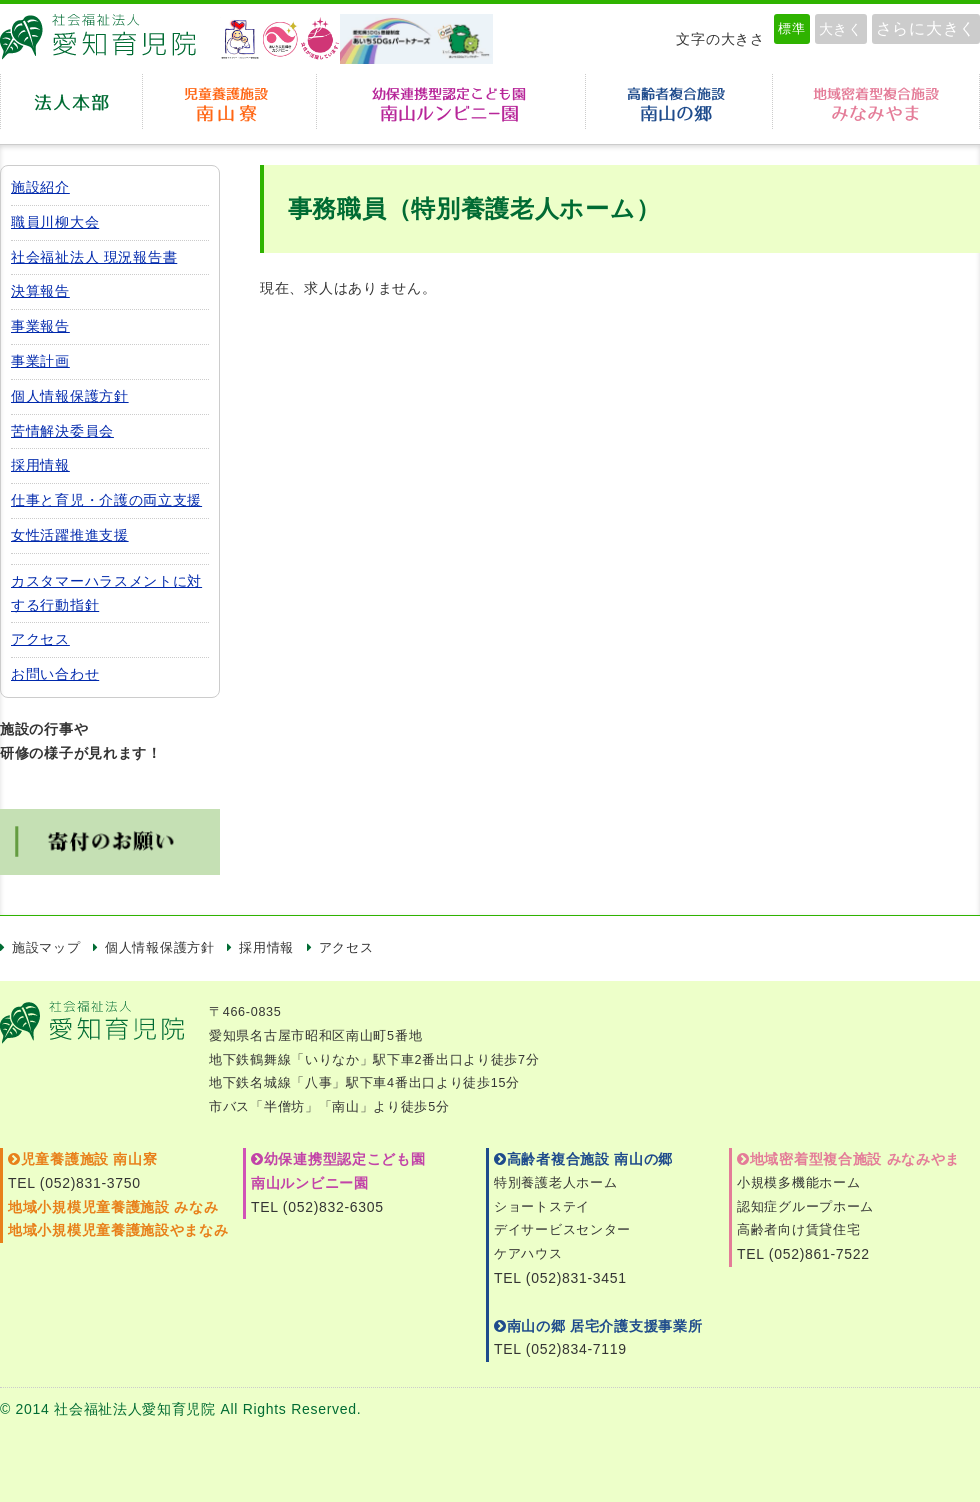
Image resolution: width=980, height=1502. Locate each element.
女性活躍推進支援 (70, 535)
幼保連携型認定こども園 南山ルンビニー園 (451, 101)
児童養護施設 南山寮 (229, 101)
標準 (791, 28)
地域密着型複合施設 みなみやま (848, 1159)
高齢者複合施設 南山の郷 (583, 1159)
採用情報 (40, 465)
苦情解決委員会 (62, 431)
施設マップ (46, 948)
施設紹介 (40, 187)
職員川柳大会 (55, 222)
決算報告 (40, 291)
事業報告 (40, 326)
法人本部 (71, 101)
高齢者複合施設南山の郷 (679, 101)
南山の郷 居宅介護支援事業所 (598, 1326)
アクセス (40, 639)
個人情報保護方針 (70, 396)
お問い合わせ (55, 674)
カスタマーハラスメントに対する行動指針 (106, 593)
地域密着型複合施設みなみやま (876, 101)
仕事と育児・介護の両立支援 (106, 500)
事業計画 (40, 361)
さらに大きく (926, 28)
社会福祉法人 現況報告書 (94, 257)
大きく (841, 29)
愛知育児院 (105, 39)
